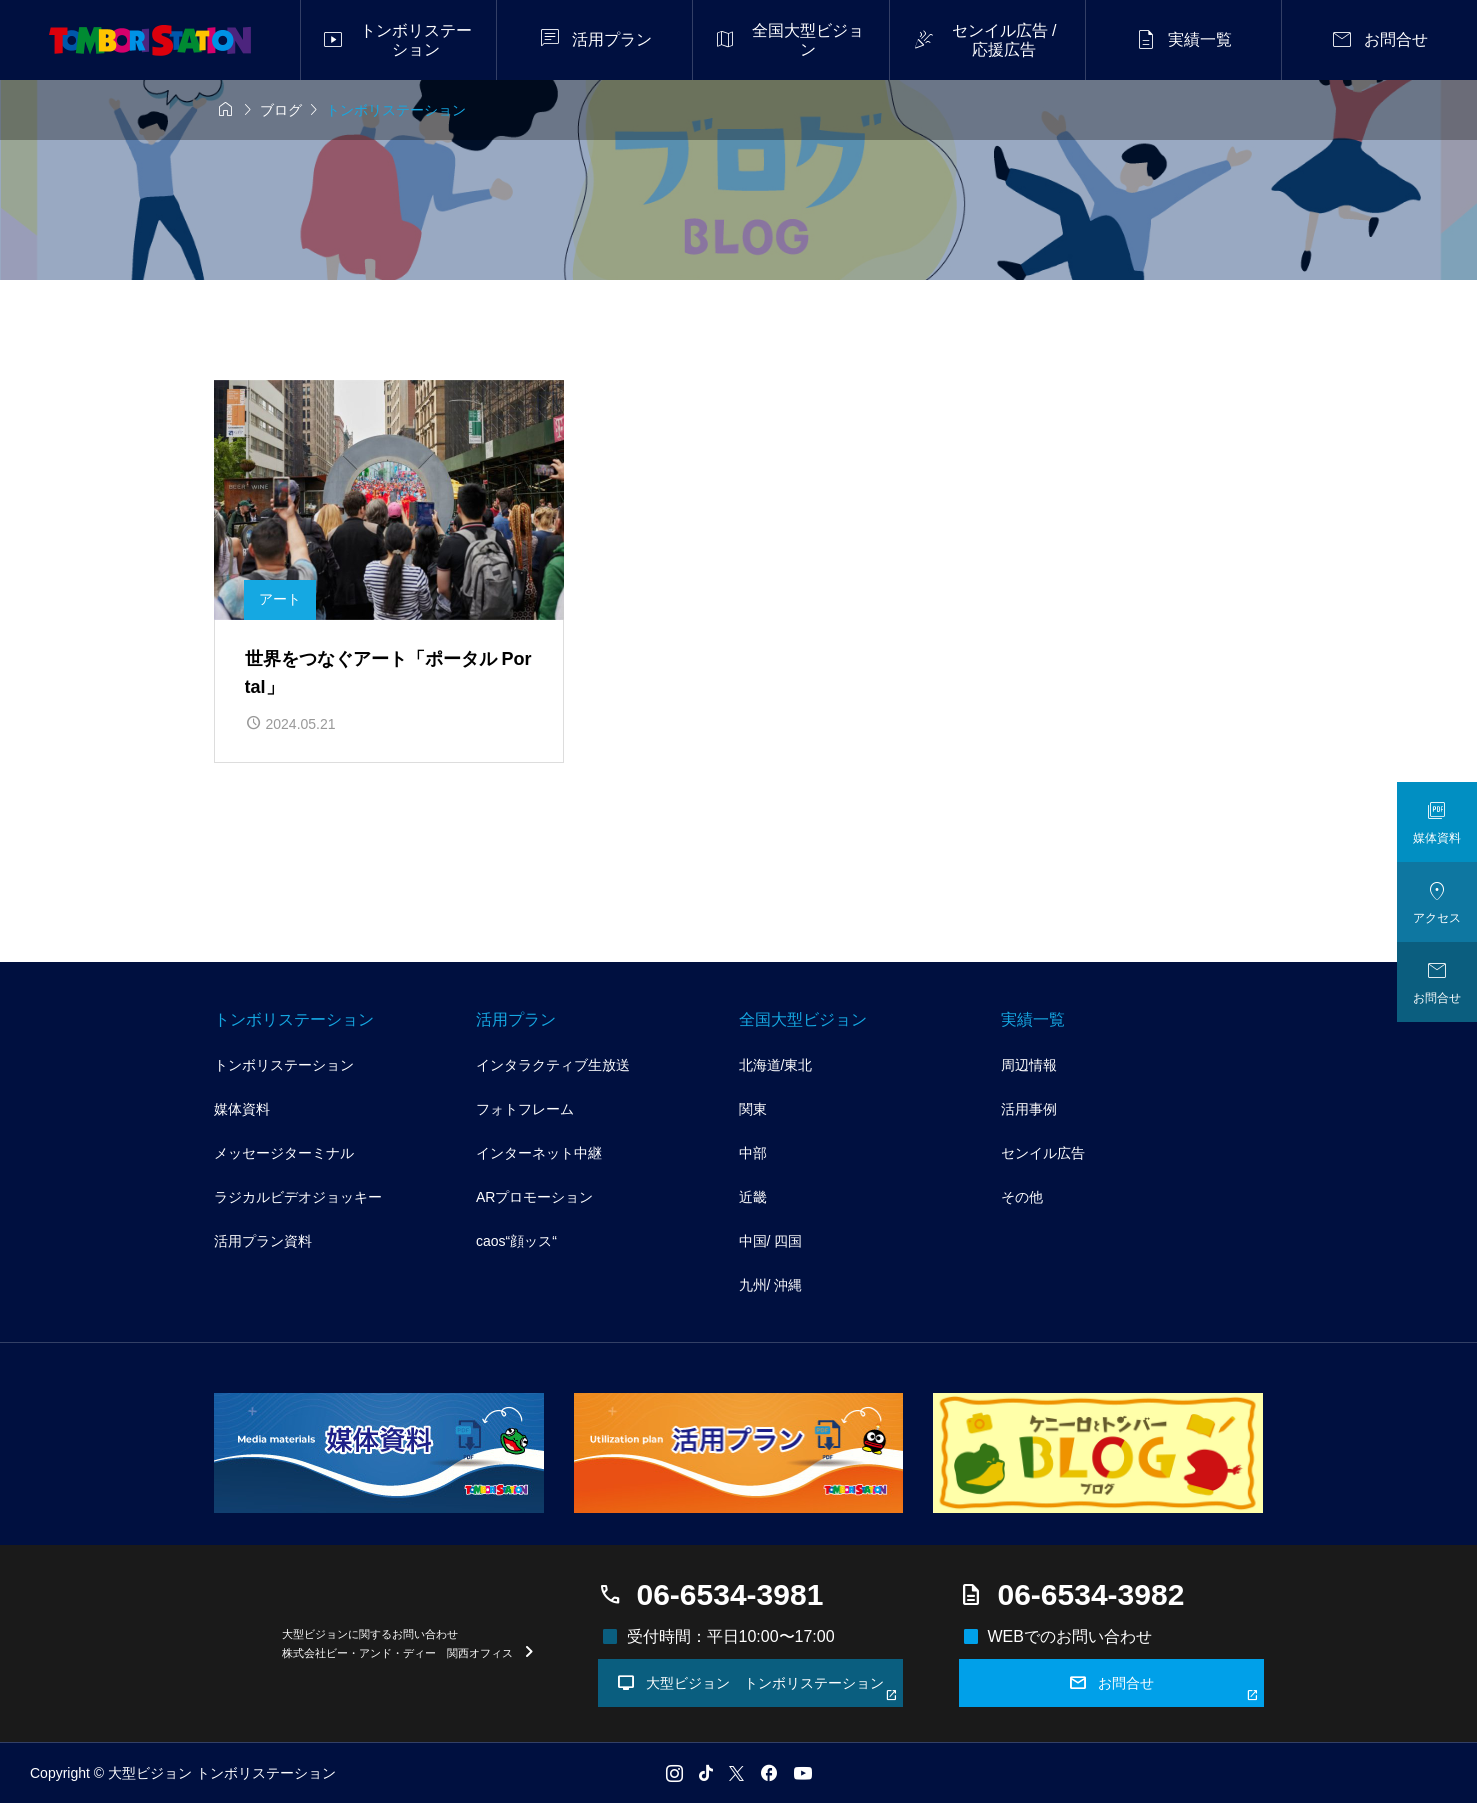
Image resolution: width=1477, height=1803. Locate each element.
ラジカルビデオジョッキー (298, 1197)
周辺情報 (1029, 1065)
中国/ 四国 (771, 1241)
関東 (753, 1109)
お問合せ (1163, 1687)
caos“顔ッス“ (516, 1241)
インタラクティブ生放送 (553, 1065)
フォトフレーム (525, 1109)
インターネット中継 (539, 1153)
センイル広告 (1043, 1153)
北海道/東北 (776, 1065)
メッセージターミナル (284, 1153)
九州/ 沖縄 (771, 1285)
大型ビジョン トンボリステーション (757, 1687)
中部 (753, 1153)
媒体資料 (242, 1109)
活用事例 (1029, 1109)
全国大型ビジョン (803, 1019)
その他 (1022, 1197)
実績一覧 (1033, 1019)
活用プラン (516, 1019)
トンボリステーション (294, 1019)
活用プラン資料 (263, 1241)
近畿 (753, 1197)
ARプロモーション (534, 1197)
